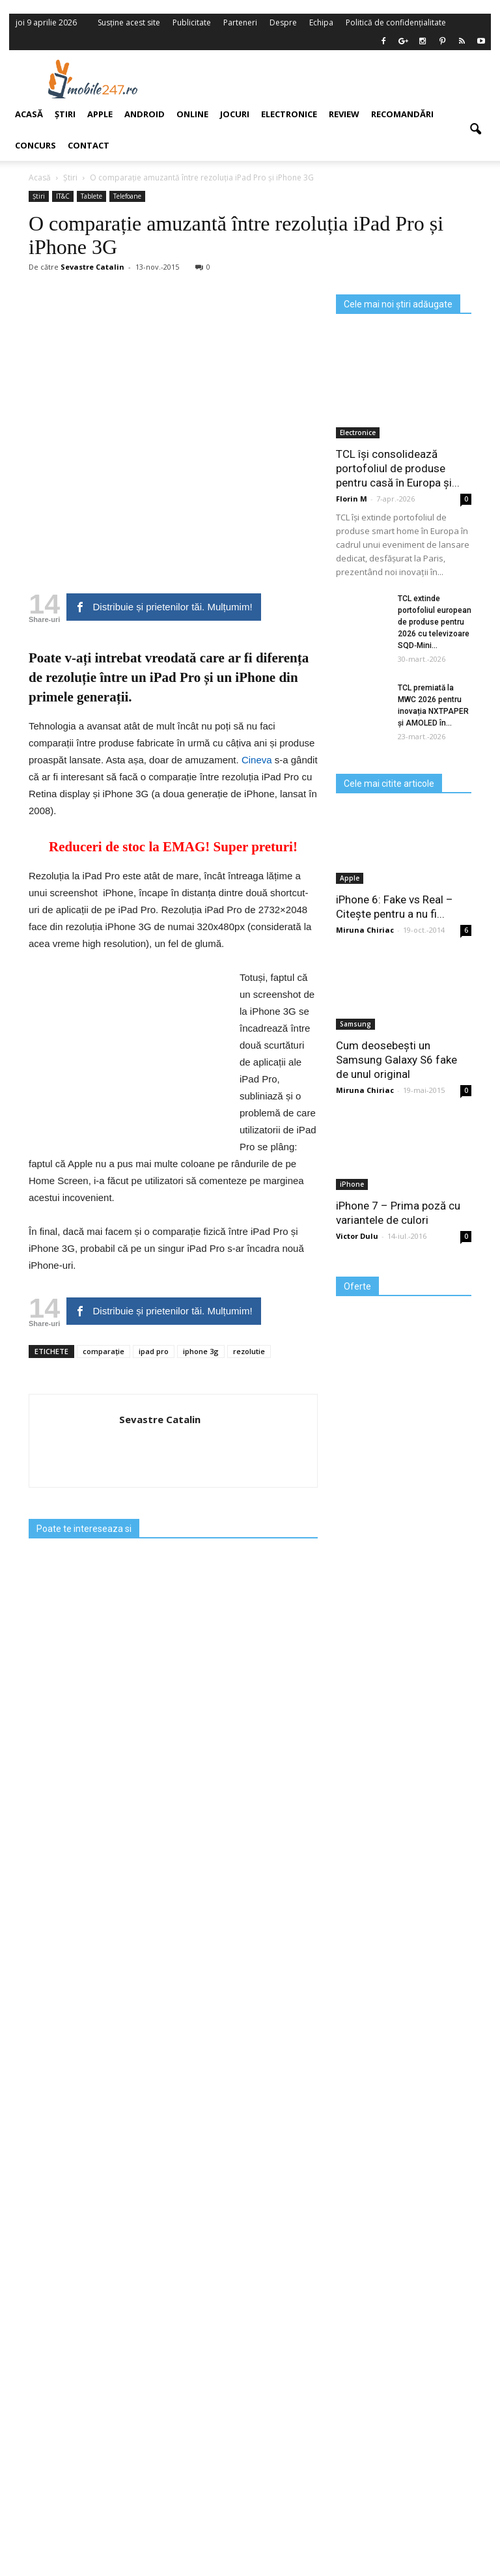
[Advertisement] (333, 78)
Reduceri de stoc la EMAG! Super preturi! (173, 847)
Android (144, 114)
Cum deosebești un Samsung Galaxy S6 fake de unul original (396, 1060)
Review (344, 114)
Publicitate (192, 22)
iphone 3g (201, 1351)
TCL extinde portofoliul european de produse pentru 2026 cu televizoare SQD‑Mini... (434, 622)
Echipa (321, 22)
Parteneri (240, 22)
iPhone (352, 1184)
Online (192, 114)
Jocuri (234, 114)
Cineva (257, 759)
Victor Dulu (357, 1236)
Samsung (355, 1023)
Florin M (351, 498)
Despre (283, 22)
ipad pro (154, 1351)
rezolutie (249, 1351)
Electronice (289, 114)
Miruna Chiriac (365, 930)
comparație (103, 1351)
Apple (349, 878)
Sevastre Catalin (160, 1419)
